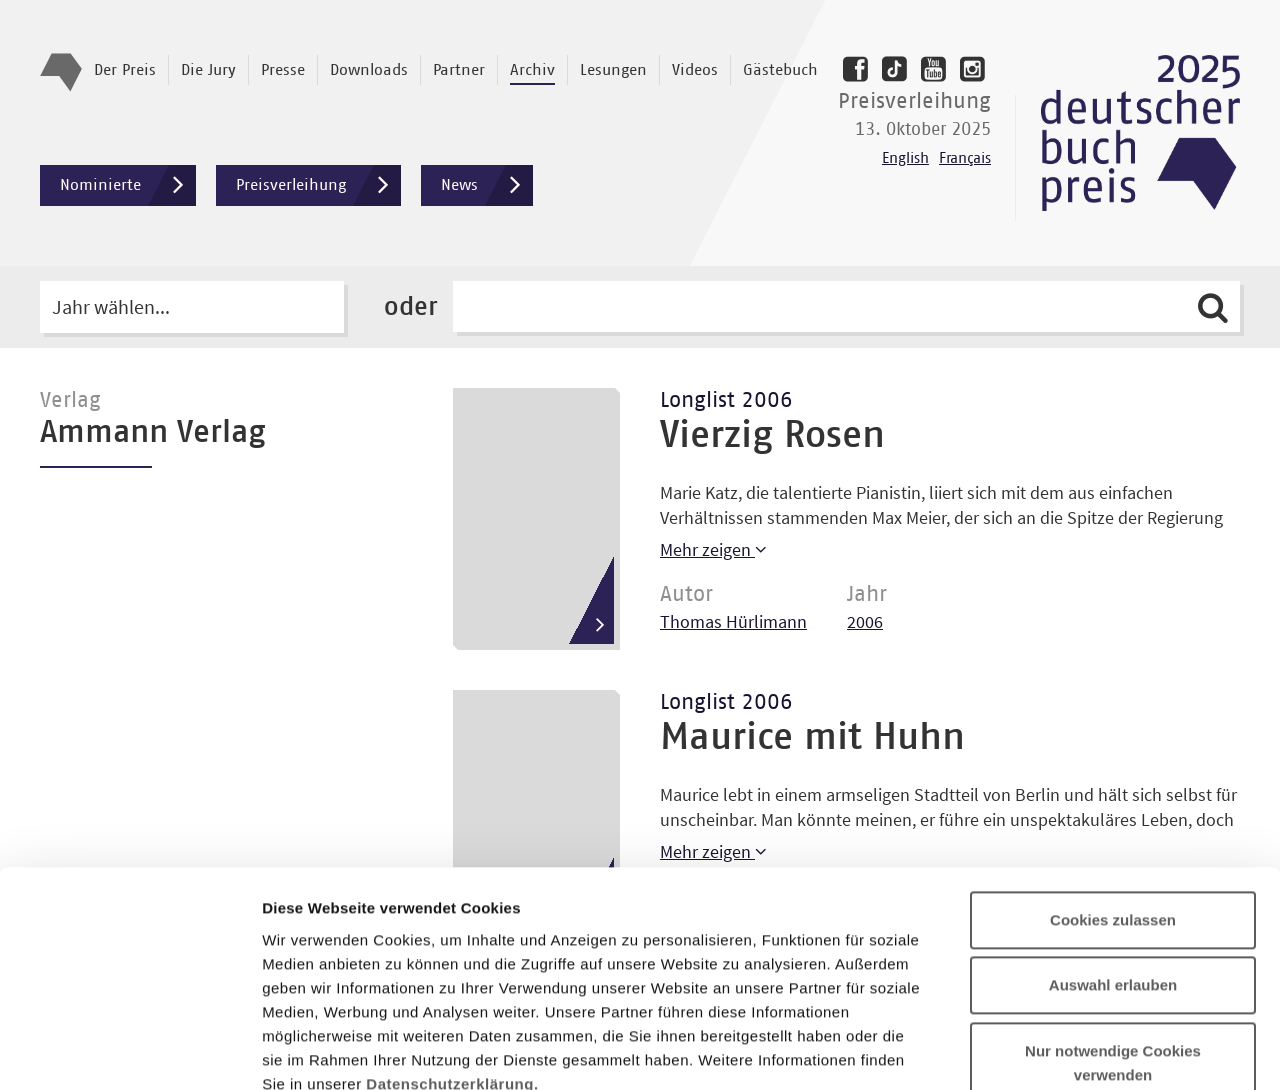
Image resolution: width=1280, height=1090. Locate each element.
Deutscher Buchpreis (1140, 133)
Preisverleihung (318, 185)
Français (965, 158)
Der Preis (125, 70)
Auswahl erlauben (1113, 824)
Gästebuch (780, 70)
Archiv (532, 70)
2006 (865, 621)
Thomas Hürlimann (733, 621)
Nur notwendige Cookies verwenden (1113, 901)
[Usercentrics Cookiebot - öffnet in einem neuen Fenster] (129, 1051)
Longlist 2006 (726, 401)
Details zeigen (1063, 1050)
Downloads (369, 70)
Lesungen (613, 70)
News (487, 185)
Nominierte (128, 185)
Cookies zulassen (1113, 758)
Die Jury (208, 70)
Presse (283, 70)
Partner (459, 70)
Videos (695, 70)
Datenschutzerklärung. (452, 922)
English (905, 158)
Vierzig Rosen (772, 436)
